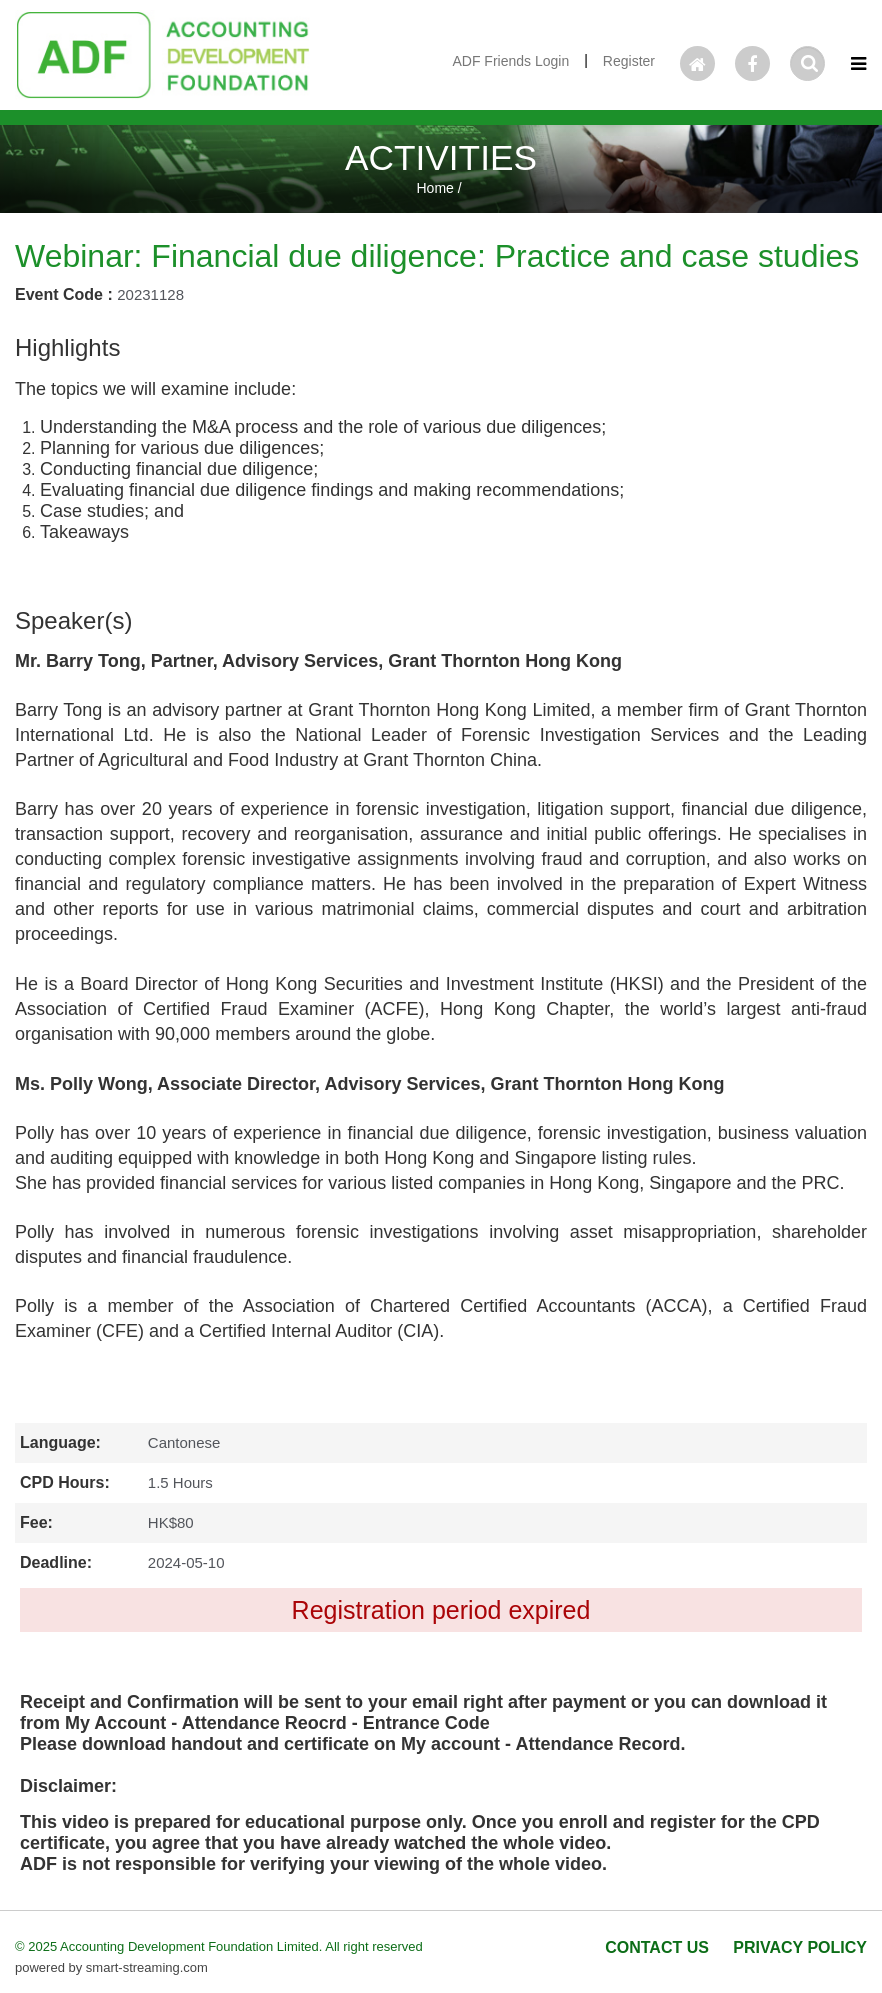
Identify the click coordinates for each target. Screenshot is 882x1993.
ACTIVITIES (441, 157)
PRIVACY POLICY (800, 1947)
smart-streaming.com (147, 1967)
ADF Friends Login (510, 61)
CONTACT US (657, 1947)
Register (629, 61)
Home (434, 188)
